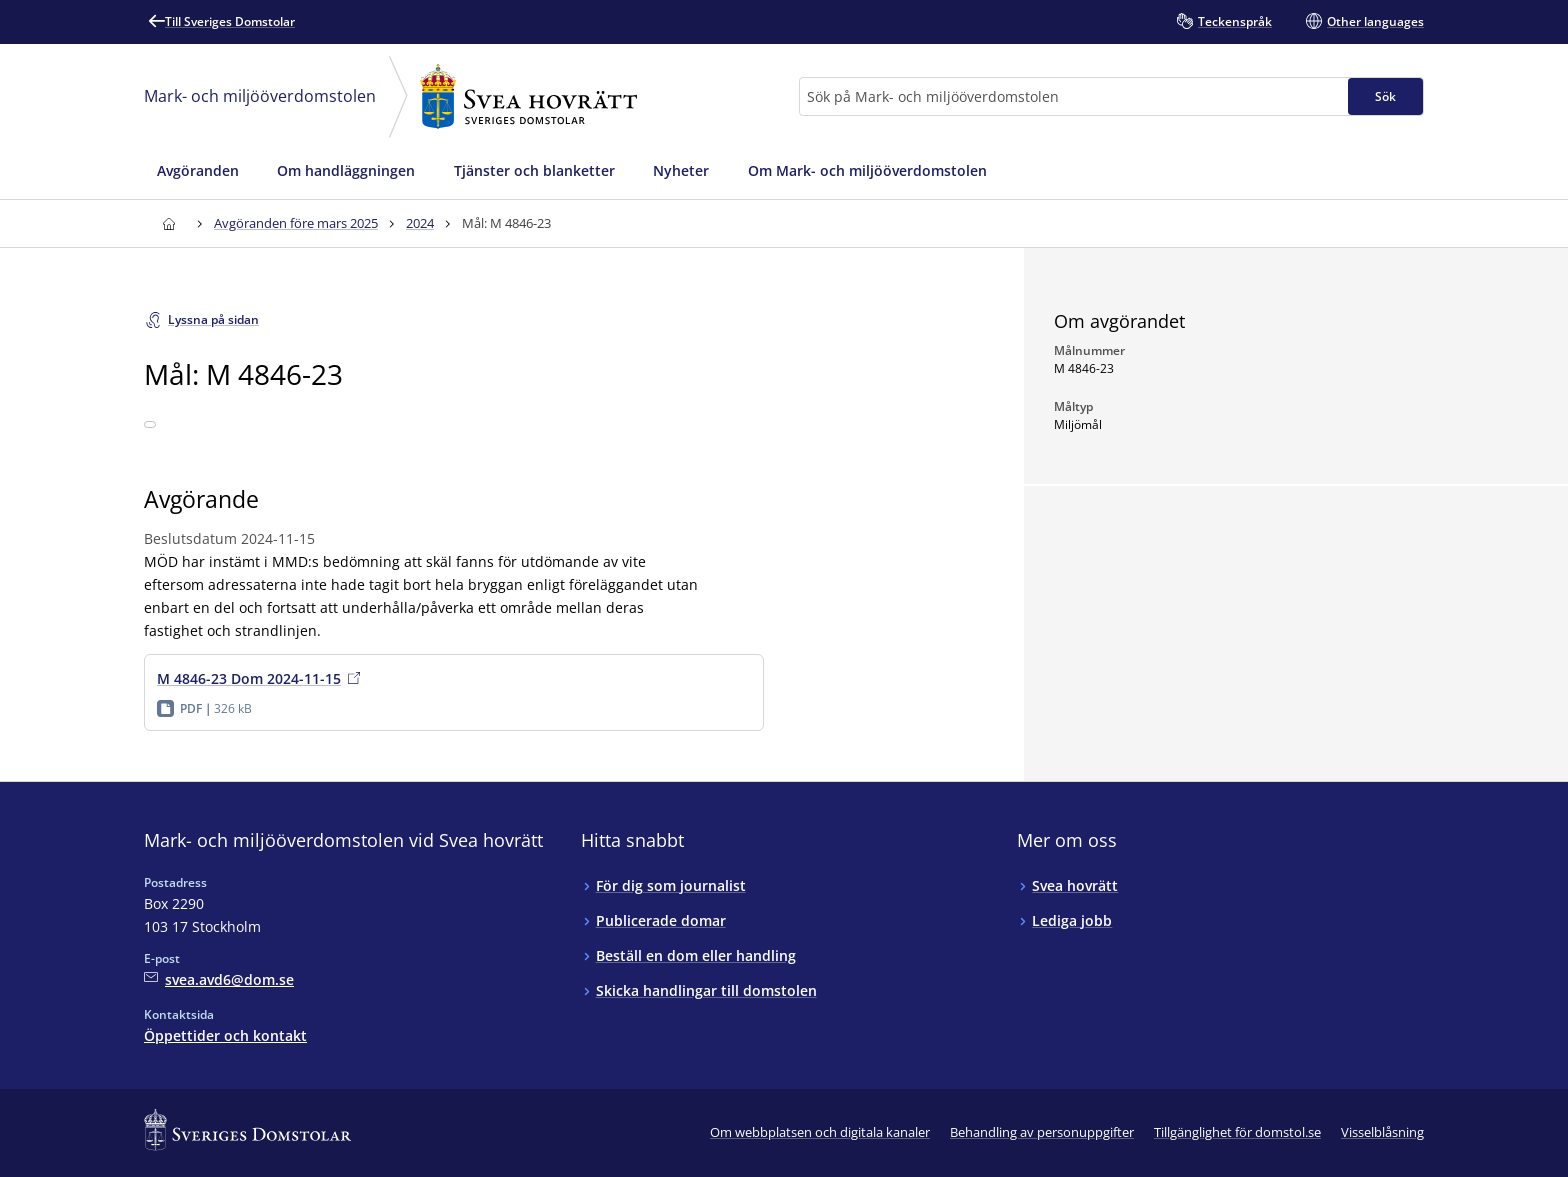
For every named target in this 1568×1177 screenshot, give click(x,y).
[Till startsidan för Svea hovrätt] (168, 223)
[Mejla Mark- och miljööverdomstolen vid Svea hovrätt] (219, 979)
